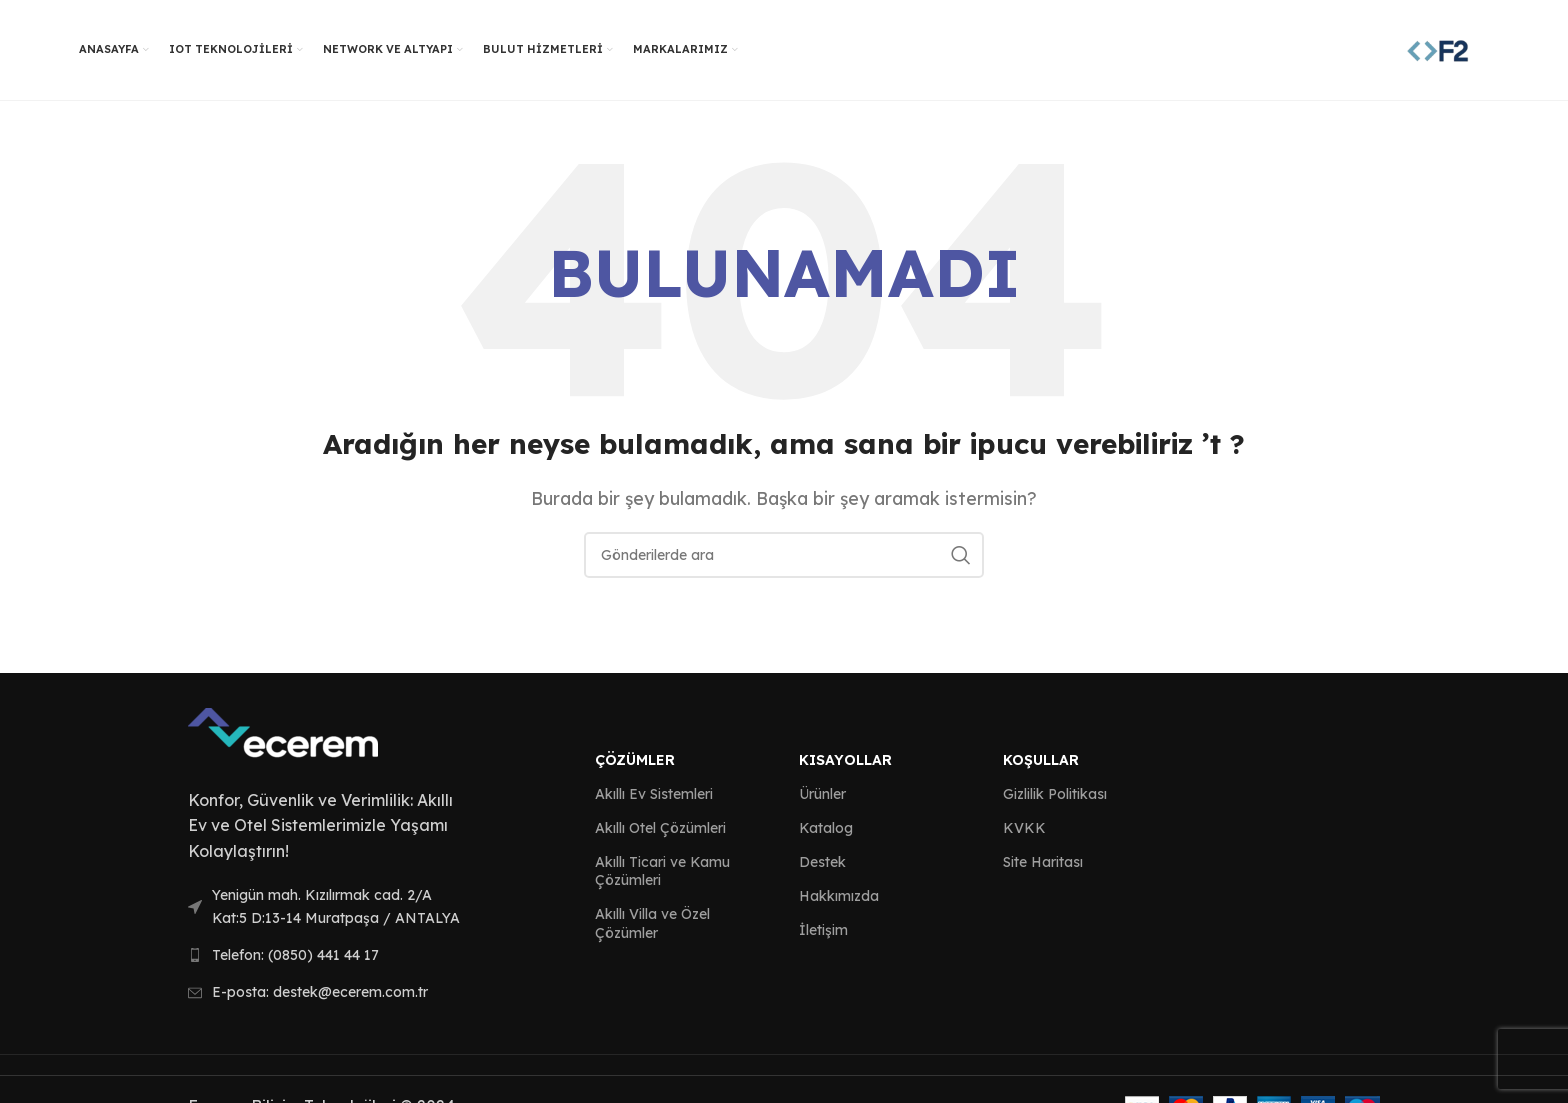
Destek (822, 862)
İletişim (823, 930)
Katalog (826, 828)
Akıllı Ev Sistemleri (654, 794)
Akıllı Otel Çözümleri (660, 828)
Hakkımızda (839, 896)
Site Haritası (1043, 862)
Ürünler (822, 794)
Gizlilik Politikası (1055, 794)
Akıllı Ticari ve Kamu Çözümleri (662, 871)
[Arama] (784, 555)
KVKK (1024, 828)
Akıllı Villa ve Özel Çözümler (652, 923)
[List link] (326, 906)
